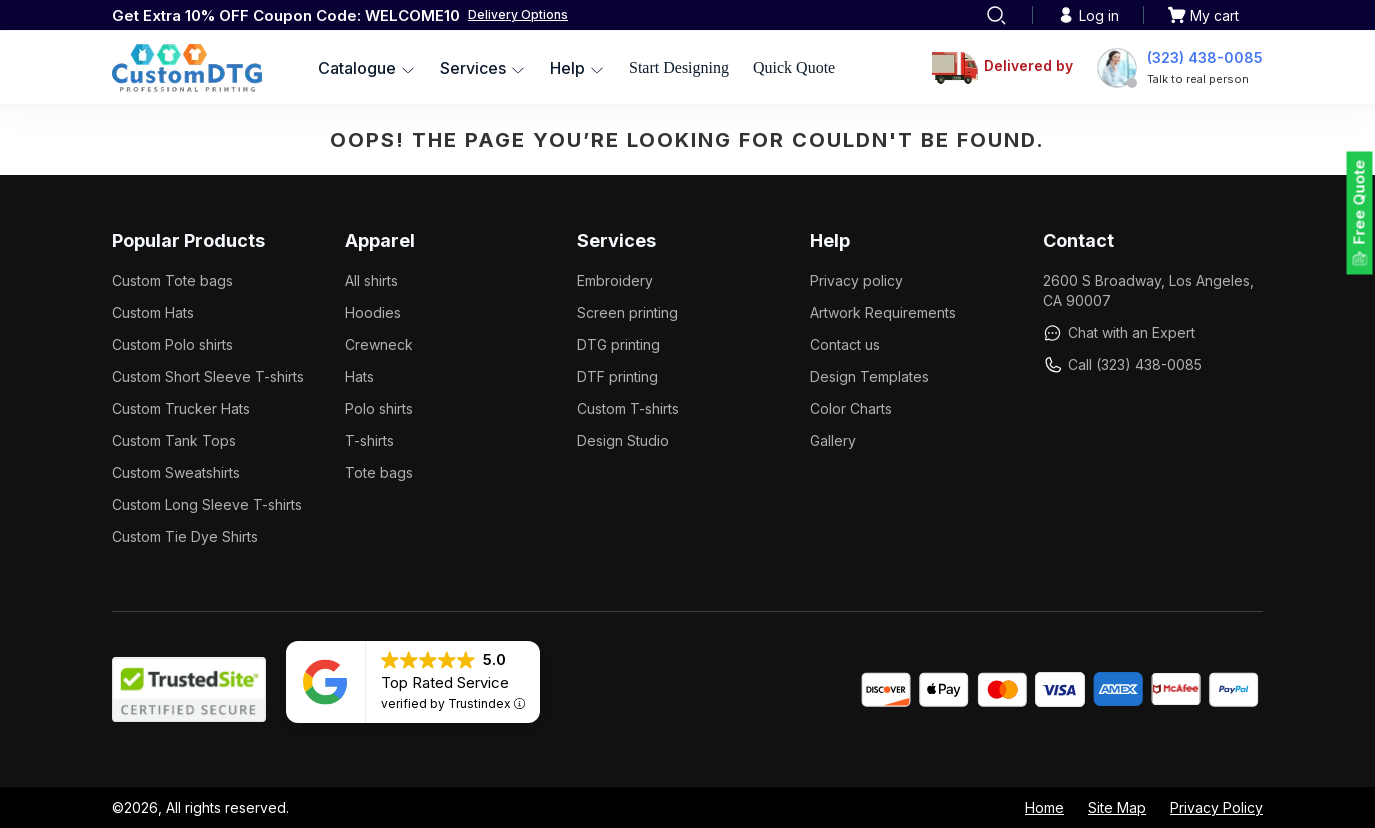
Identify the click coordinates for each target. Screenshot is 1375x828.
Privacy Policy (1216, 807)
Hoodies (373, 312)
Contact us (845, 344)
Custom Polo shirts (172, 344)
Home (1044, 807)
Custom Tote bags (172, 280)
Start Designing (679, 67)
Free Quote (1359, 202)
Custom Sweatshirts (176, 472)
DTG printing (618, 344)
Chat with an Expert (1119, 333)
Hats (359, 376)
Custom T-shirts (628, 408)
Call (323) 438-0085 (1122, 365)
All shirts (371, 280)
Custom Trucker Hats (181, 408)
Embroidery (615, 280)
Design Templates (869, 376)
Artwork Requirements (883, 312)
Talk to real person (1198, 79)
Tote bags (379, 472)
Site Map (1117, 807)
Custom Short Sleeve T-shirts (208, 376)
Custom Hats (153, 312)
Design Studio (623, 440)
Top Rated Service (445, 682)
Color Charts (851, 408)
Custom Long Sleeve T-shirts (207, 504)
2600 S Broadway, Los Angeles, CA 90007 (1148, 290)
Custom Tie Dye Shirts (185, 536)
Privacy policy (856, 280)
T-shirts (369, 440)
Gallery (833, 440)
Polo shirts (379, 408)
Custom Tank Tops (174, 440)
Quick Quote (794, 67)
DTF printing (617, 376)
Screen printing (627, 312)
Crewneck (379, 344)
